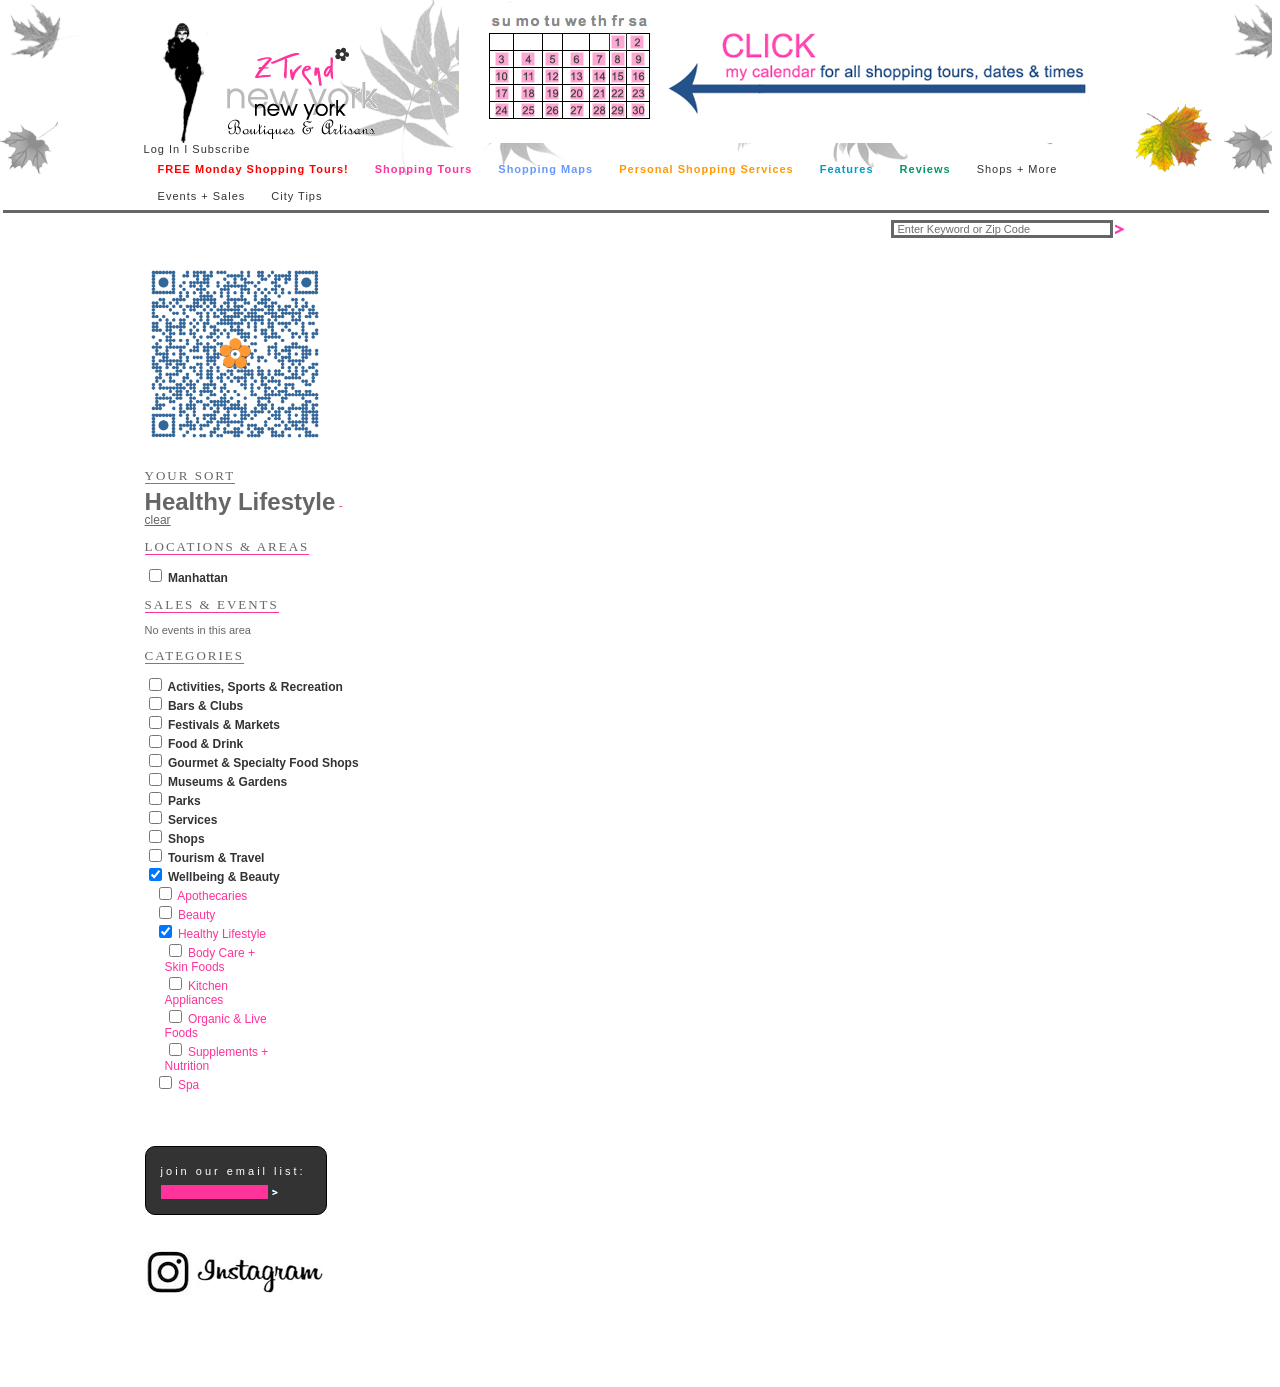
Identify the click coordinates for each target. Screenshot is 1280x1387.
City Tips (296, 196)
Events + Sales (202, 196)
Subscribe (221, 149)
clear (158, 520)
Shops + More (1017, 169)
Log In (162, 149)
